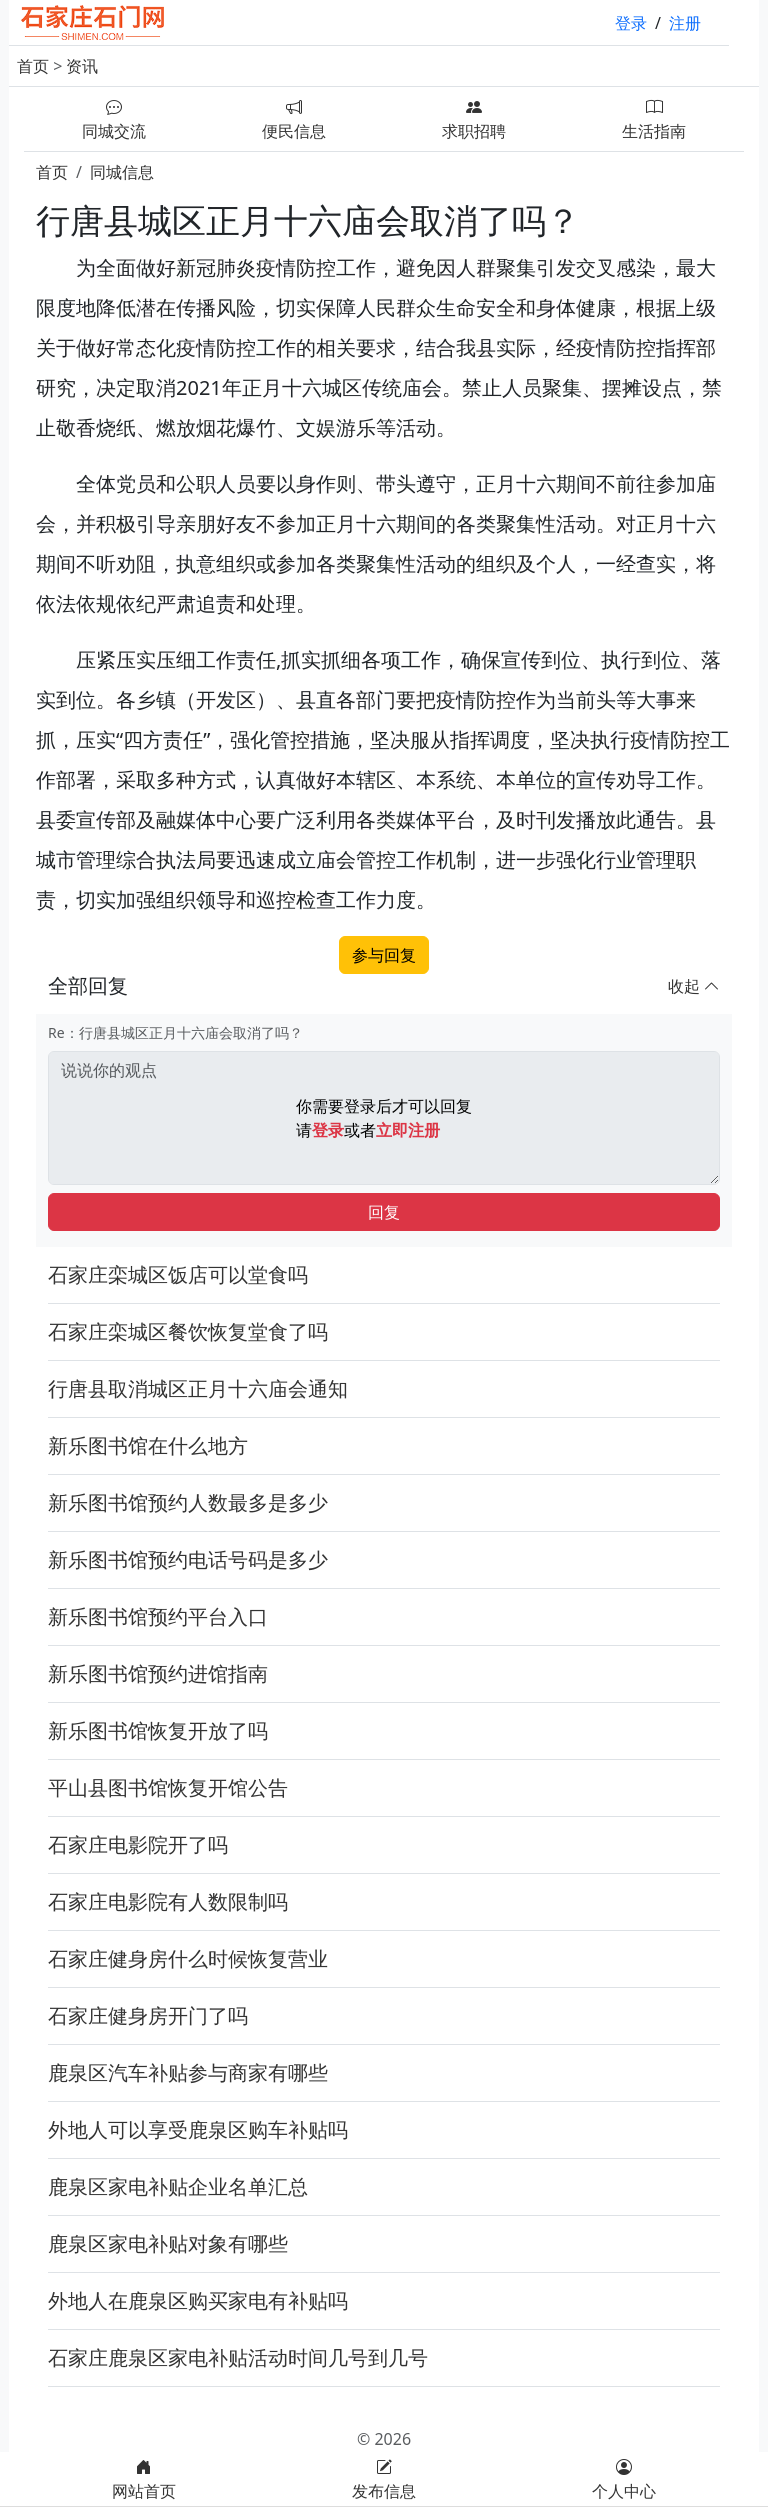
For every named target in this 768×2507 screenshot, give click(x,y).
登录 (631, 23)
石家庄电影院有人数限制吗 (168, 1901)
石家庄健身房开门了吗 (148, 2015)
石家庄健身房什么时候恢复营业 (188, 1958)
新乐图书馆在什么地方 (148, 1445)
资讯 (82, 66)
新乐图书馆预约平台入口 (158, 1616)
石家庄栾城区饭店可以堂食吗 (178, 1274)
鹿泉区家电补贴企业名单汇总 (178, 2186)
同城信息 (122, 172)
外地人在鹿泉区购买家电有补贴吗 (198, 2300)
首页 (33, 66)
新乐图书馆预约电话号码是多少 (188, 1559)
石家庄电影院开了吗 (138, 1844)
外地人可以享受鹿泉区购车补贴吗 (198, 2129)
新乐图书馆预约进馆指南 (158, 1673)
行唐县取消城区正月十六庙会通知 (198, 1388)
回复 (384, 1212)
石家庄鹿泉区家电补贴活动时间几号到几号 (238, 2357)
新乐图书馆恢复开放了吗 (158, 1730)
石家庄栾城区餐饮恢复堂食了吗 (188, 1331)
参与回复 (384, 955)
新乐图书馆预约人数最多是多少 (188, 1502)
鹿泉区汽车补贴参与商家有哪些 (188, 2072)
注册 (685, 23)
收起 (694, 986)
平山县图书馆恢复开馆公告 (168, 1787)
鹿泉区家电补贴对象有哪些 (168, 2243)
